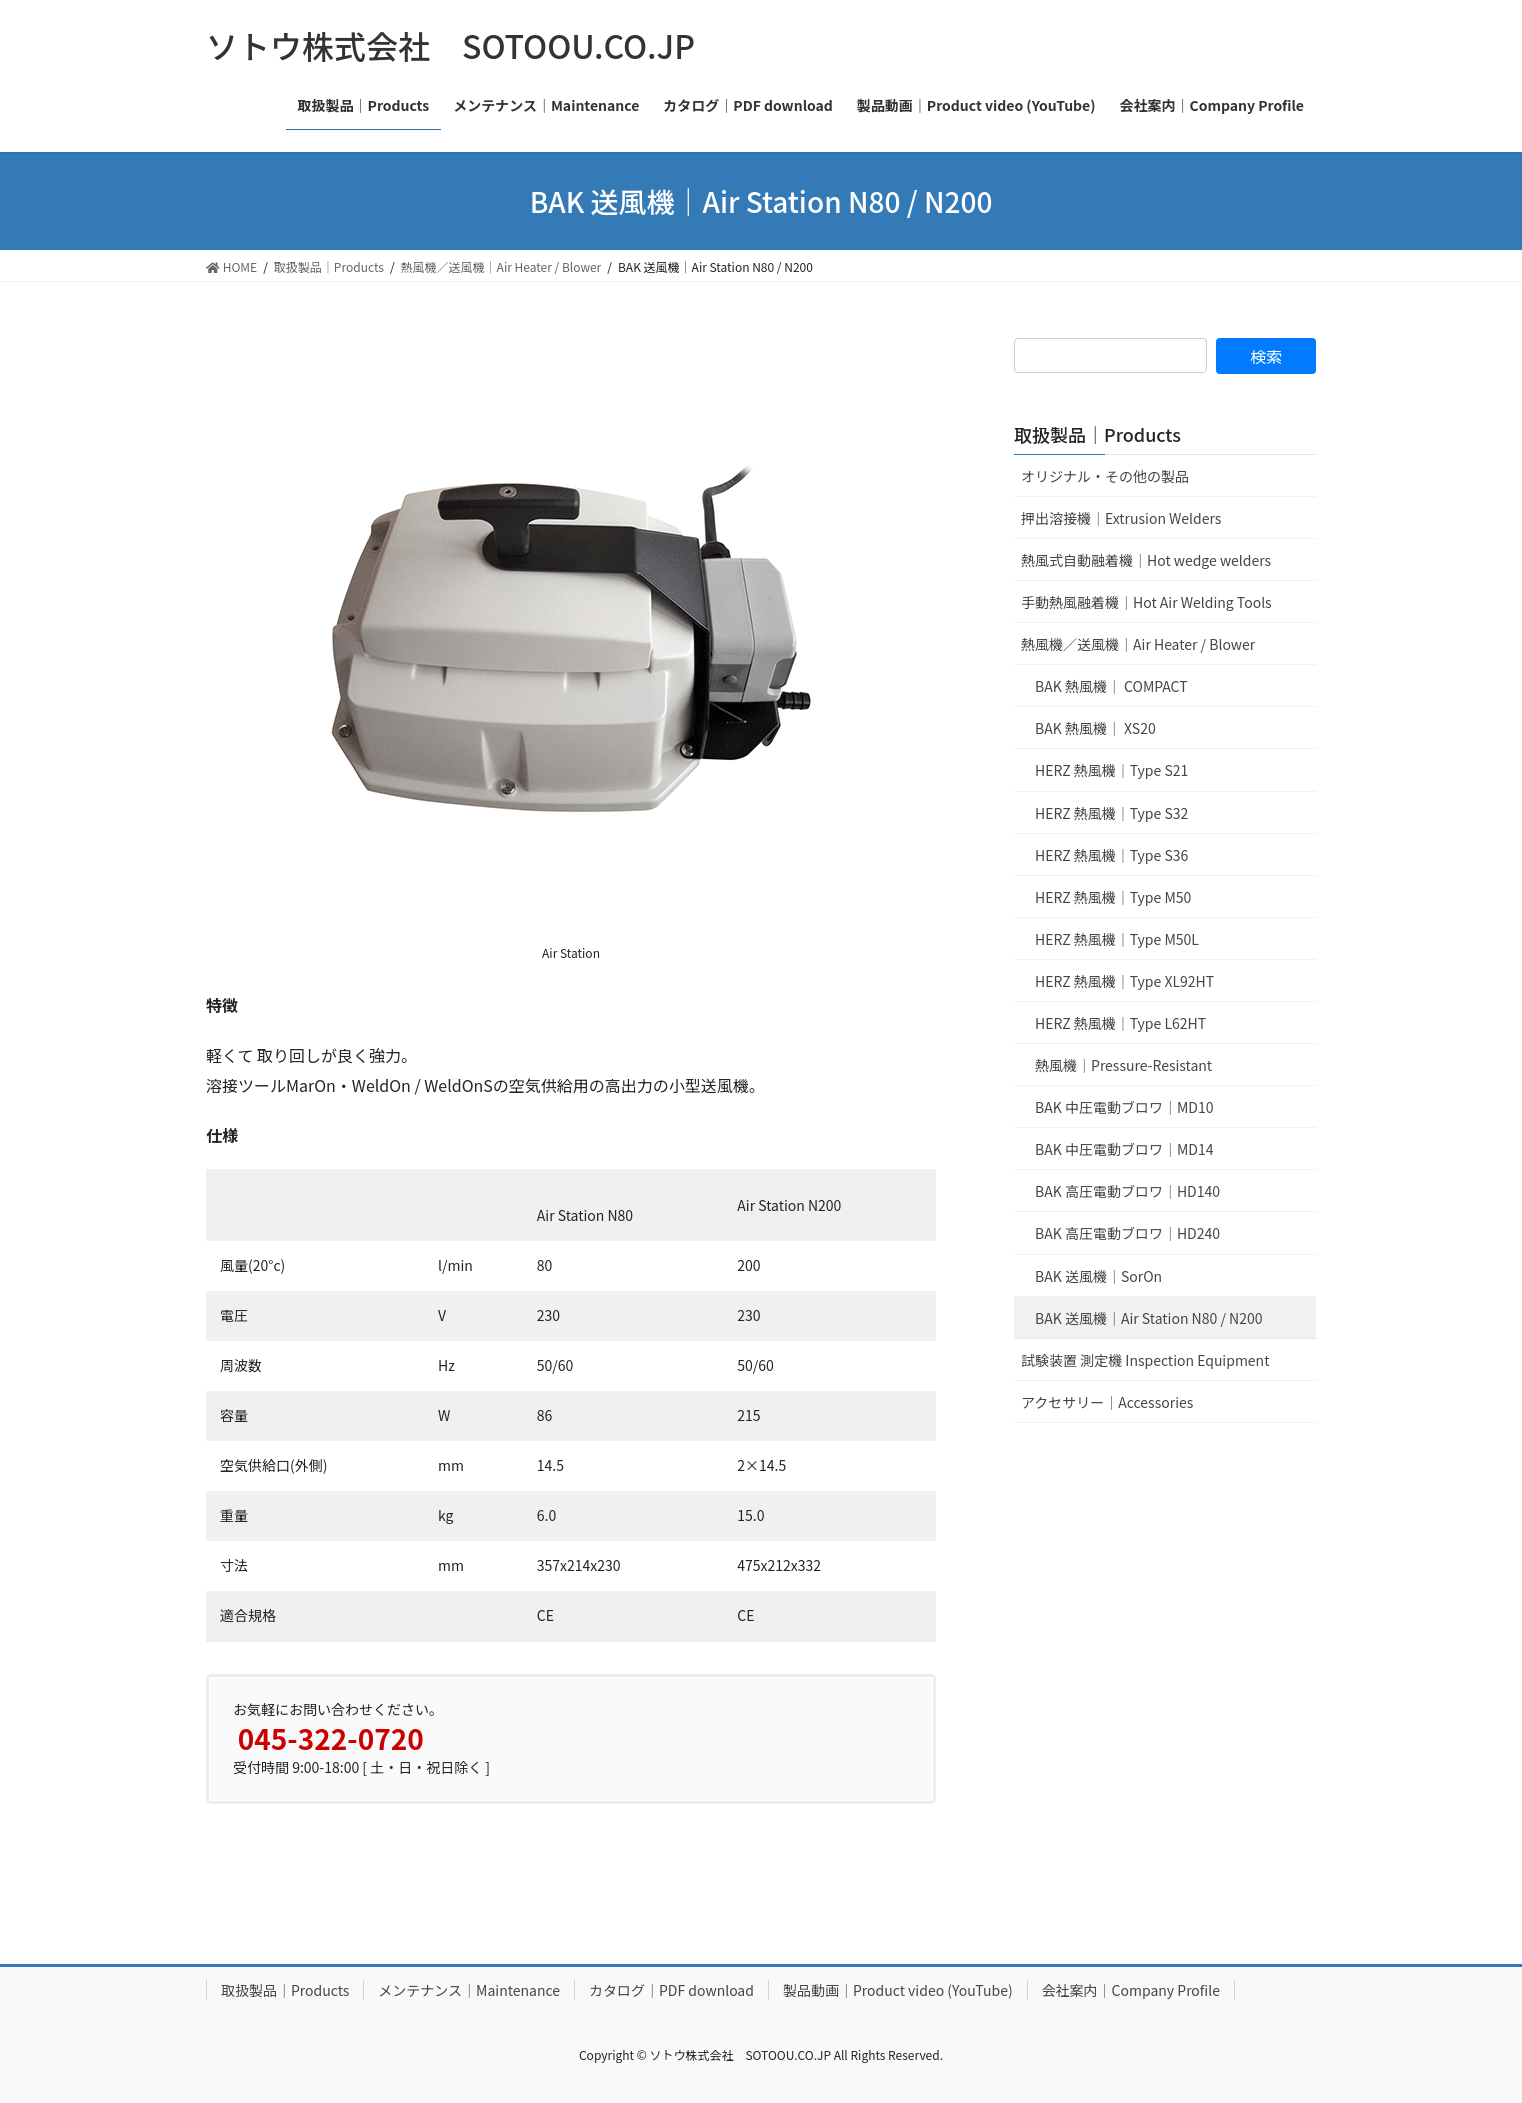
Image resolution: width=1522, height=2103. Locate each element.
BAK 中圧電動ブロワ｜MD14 (1124, 1149)
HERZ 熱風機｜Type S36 (1111, 855)
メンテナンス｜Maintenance (469, 1990)
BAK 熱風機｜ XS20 (1095, 728)
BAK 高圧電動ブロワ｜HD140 (1127, 1191)
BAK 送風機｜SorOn (1098, 1276)
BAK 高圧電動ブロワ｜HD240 (1127, 1233)
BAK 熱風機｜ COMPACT (1111, 686)
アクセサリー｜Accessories (1107, 1402)
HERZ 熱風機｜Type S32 (1111, 813)
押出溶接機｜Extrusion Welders (1121, 518)
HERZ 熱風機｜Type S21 (1111, 770)
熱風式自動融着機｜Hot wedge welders (1146, 560)
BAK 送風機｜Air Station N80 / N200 (1148, 1318)
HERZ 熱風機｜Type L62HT (1120, 1023)
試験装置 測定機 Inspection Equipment (1145, 1360)
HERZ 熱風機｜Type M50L (1117, 939)
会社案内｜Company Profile (1131, 1990)
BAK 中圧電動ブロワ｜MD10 (1124, 1107)
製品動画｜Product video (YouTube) (898, 1990)
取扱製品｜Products (1097, 434)
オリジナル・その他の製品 (1105, 476)
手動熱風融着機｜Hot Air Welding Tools (1146, 602)
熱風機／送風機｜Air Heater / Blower (1138, 644)
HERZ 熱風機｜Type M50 (1113, 897)
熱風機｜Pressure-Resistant (1123, 1065)
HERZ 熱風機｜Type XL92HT (1124, 981)
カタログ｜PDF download (671, 1990)
